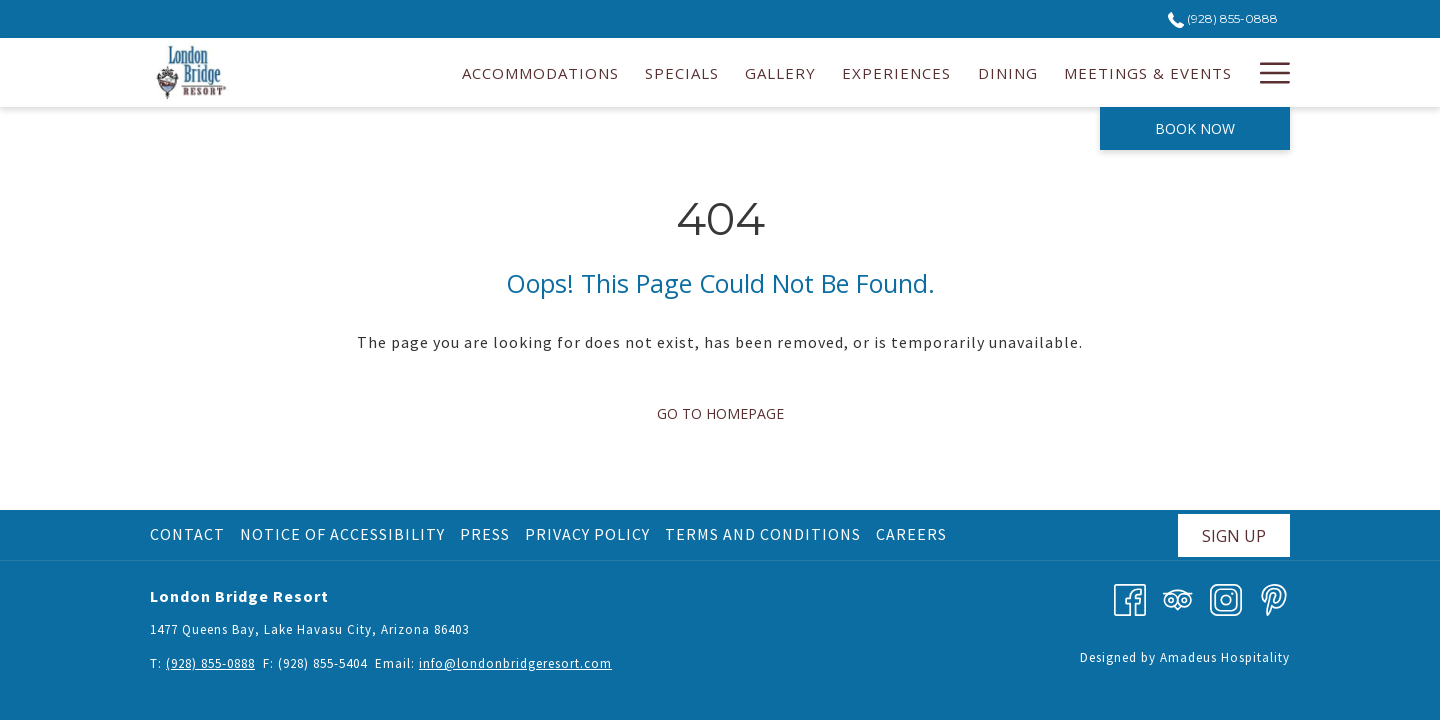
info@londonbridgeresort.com (515, 663)
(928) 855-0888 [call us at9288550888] (1223, 18)
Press (485, 534)
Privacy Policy (587, 534)
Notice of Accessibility (342, 534)
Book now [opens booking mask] (1195, 128)
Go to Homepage (720, 413)
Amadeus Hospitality (1225, 657)
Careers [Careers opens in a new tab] (914, 534)
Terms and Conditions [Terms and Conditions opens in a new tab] (765, 534)
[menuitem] (540, 72)
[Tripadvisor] (1178, 598)
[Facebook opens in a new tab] (1130, 598)
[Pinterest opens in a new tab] (1274, 598)
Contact (187, 534)
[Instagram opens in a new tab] (1226, 598)
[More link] (1267, 72)
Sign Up (1234, 536)
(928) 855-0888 (210, 663)
